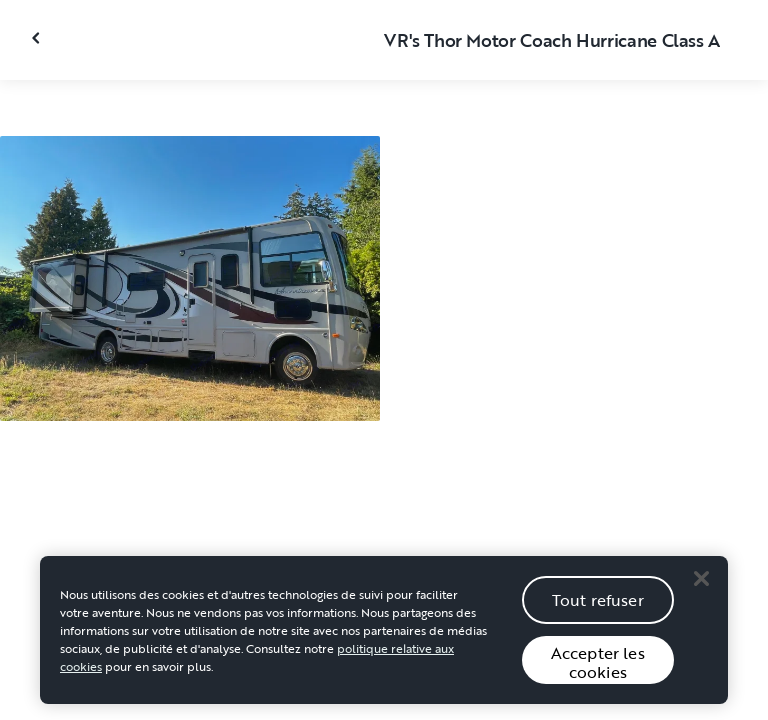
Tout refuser (598, 606)
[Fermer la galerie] (38, 38)
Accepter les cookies (598, 668)
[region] (384, 636)
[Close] (701, 584)
